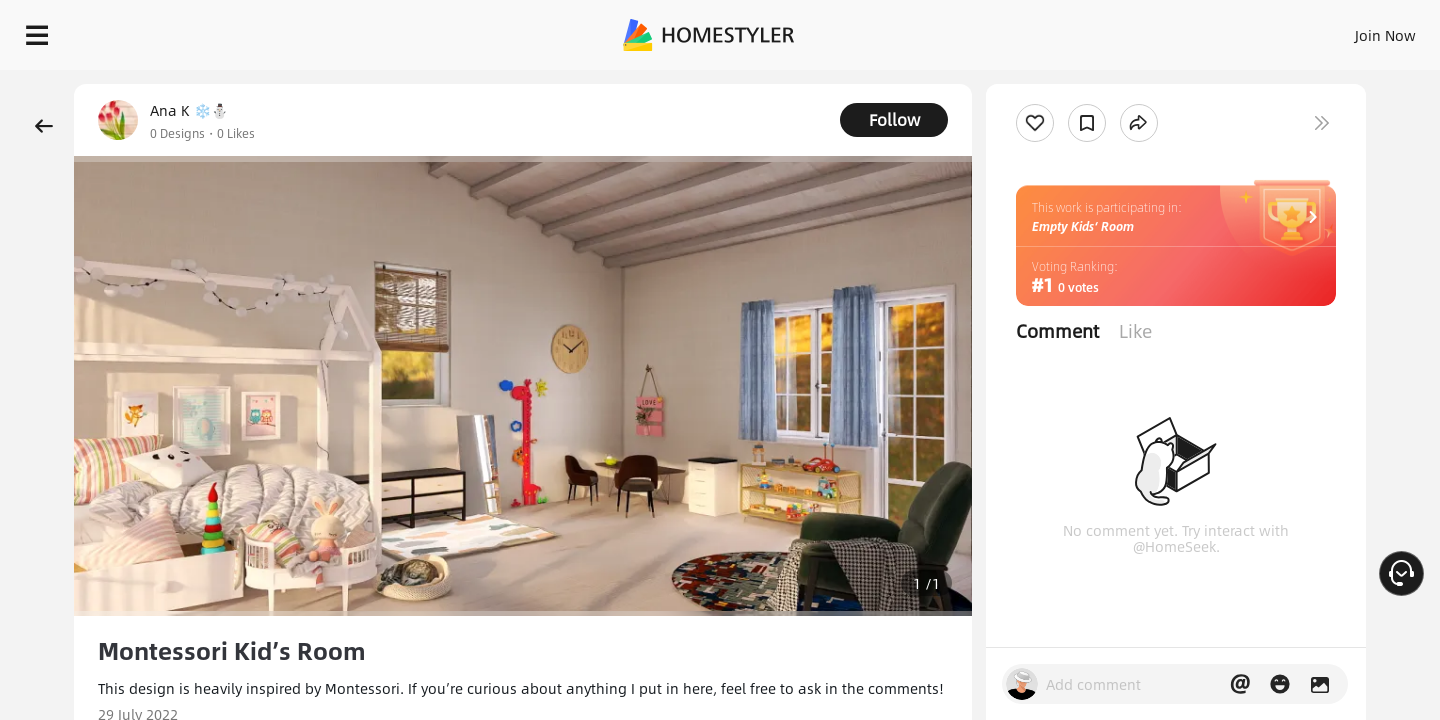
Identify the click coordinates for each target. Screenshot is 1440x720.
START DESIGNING (1340, 30)
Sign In (1070, 30)
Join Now (1144, 30)
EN (1214, 30)
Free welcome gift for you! (1024, 84)
